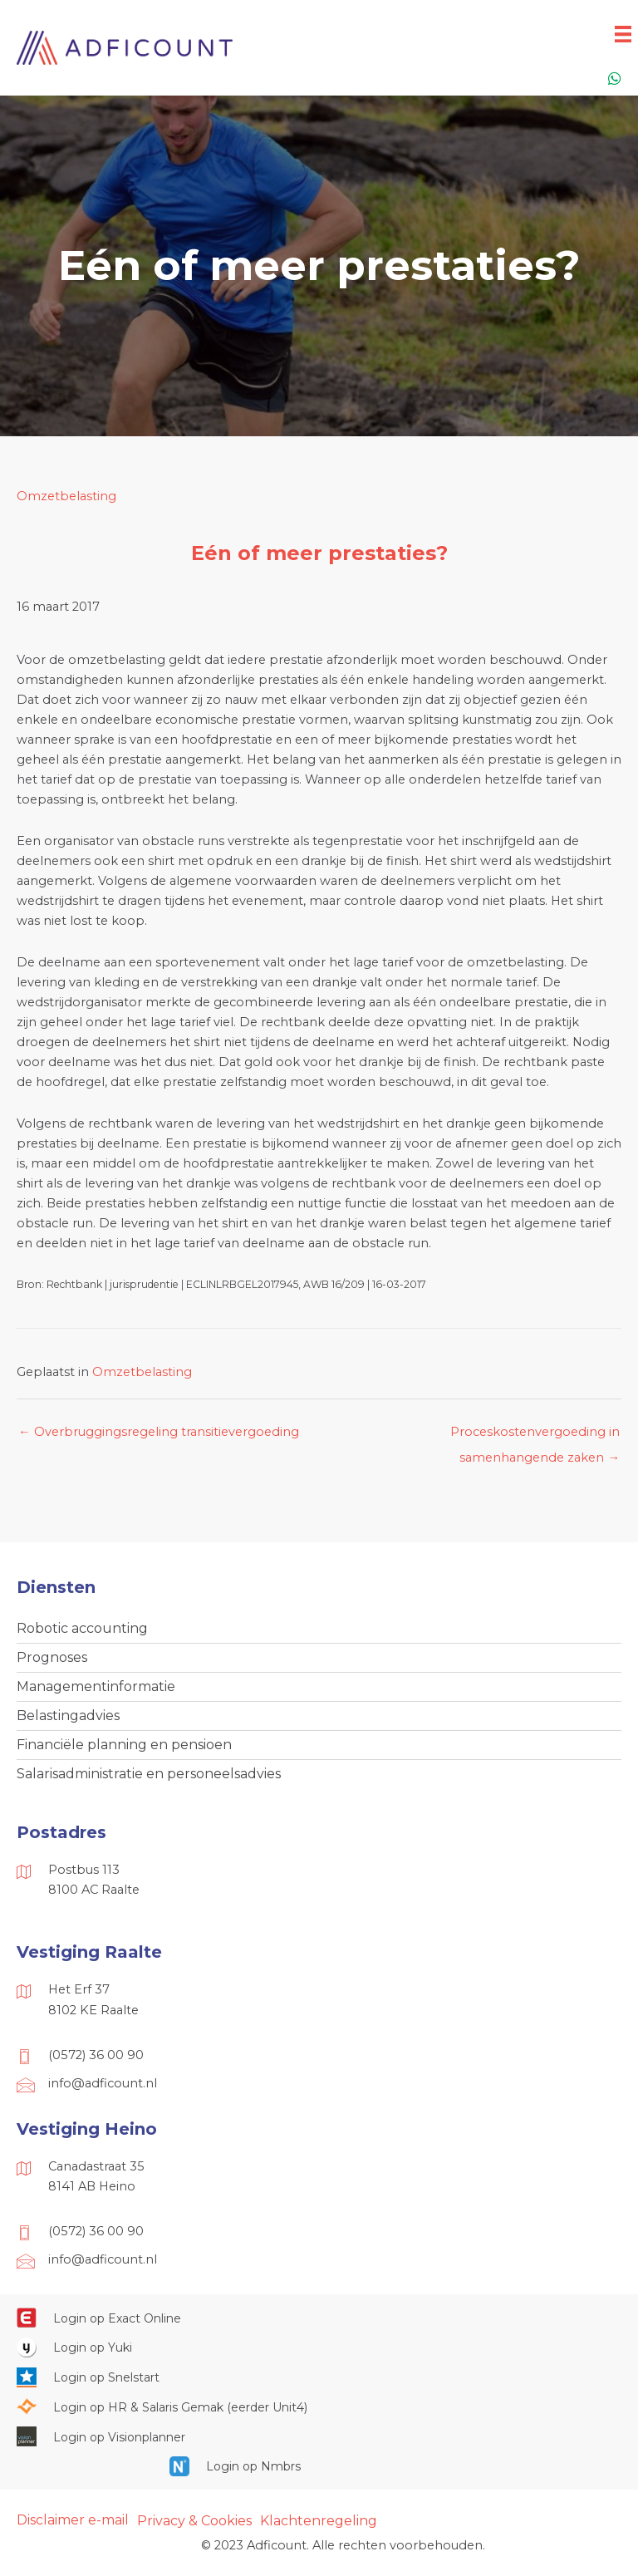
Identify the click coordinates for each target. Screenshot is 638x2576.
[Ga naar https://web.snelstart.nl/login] (319, 2376)
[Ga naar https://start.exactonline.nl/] (319, 2317)
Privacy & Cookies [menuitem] (194, 2521)
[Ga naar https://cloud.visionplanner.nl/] (319, 2436)
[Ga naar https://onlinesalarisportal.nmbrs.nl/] (319, 2466)
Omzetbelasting (66, 496)
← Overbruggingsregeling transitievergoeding (158, 1431)
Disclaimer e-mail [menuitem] (73, 2520)
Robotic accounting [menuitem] (82, 1628)
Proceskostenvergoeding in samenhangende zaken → (535, 1436)
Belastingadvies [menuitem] (68, 1715)
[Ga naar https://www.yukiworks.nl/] (319, 2347)
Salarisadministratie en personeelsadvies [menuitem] (149, 1774)
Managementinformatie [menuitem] (96, 1686)
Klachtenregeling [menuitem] (318, 2521)
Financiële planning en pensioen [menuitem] (124, 1745)
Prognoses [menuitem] (52, 1657)
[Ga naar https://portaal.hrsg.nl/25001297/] (319, 2406)
